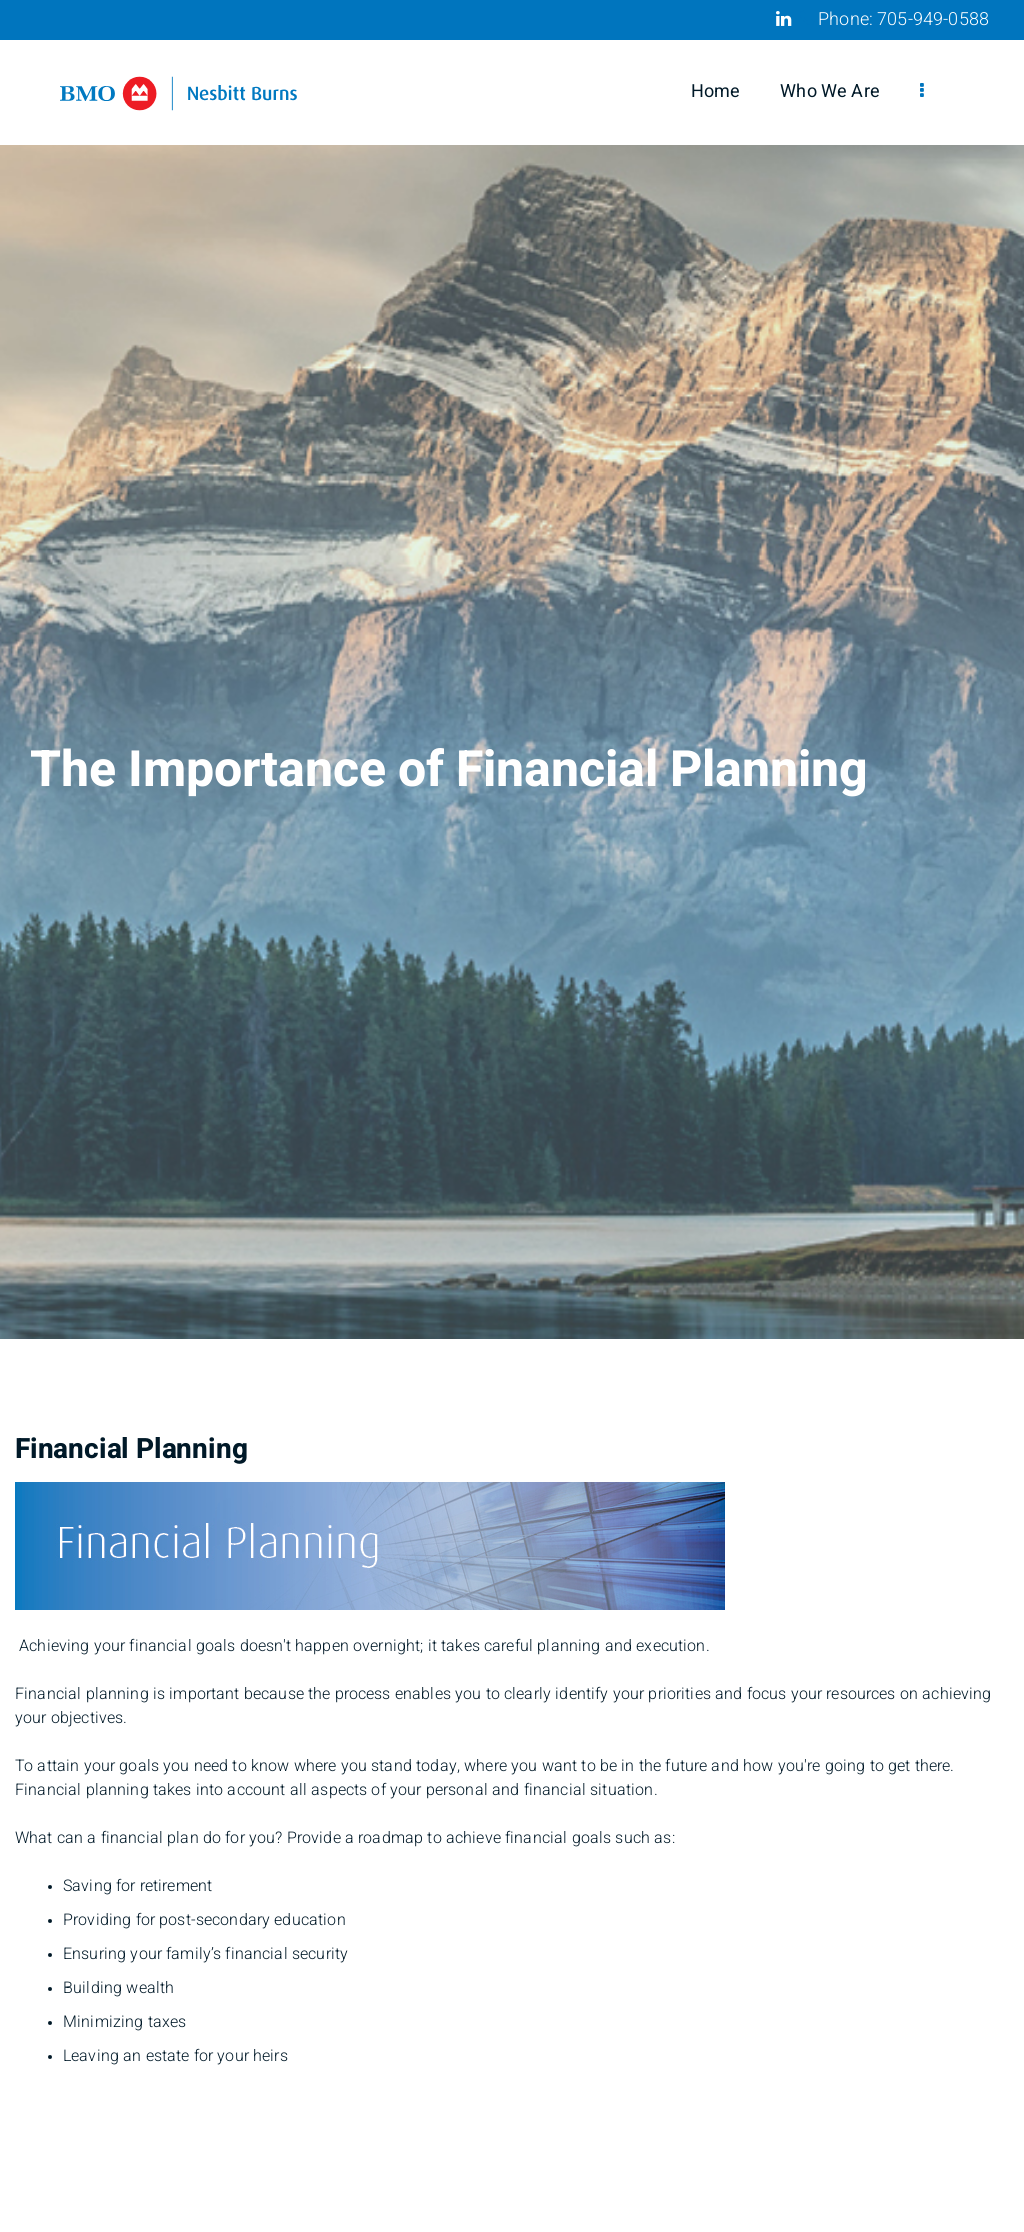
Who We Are (830, 91)
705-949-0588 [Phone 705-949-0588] (933, 19)
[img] (512, 669)
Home (716, 91)
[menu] (922, 92)
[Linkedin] (783, 19)
